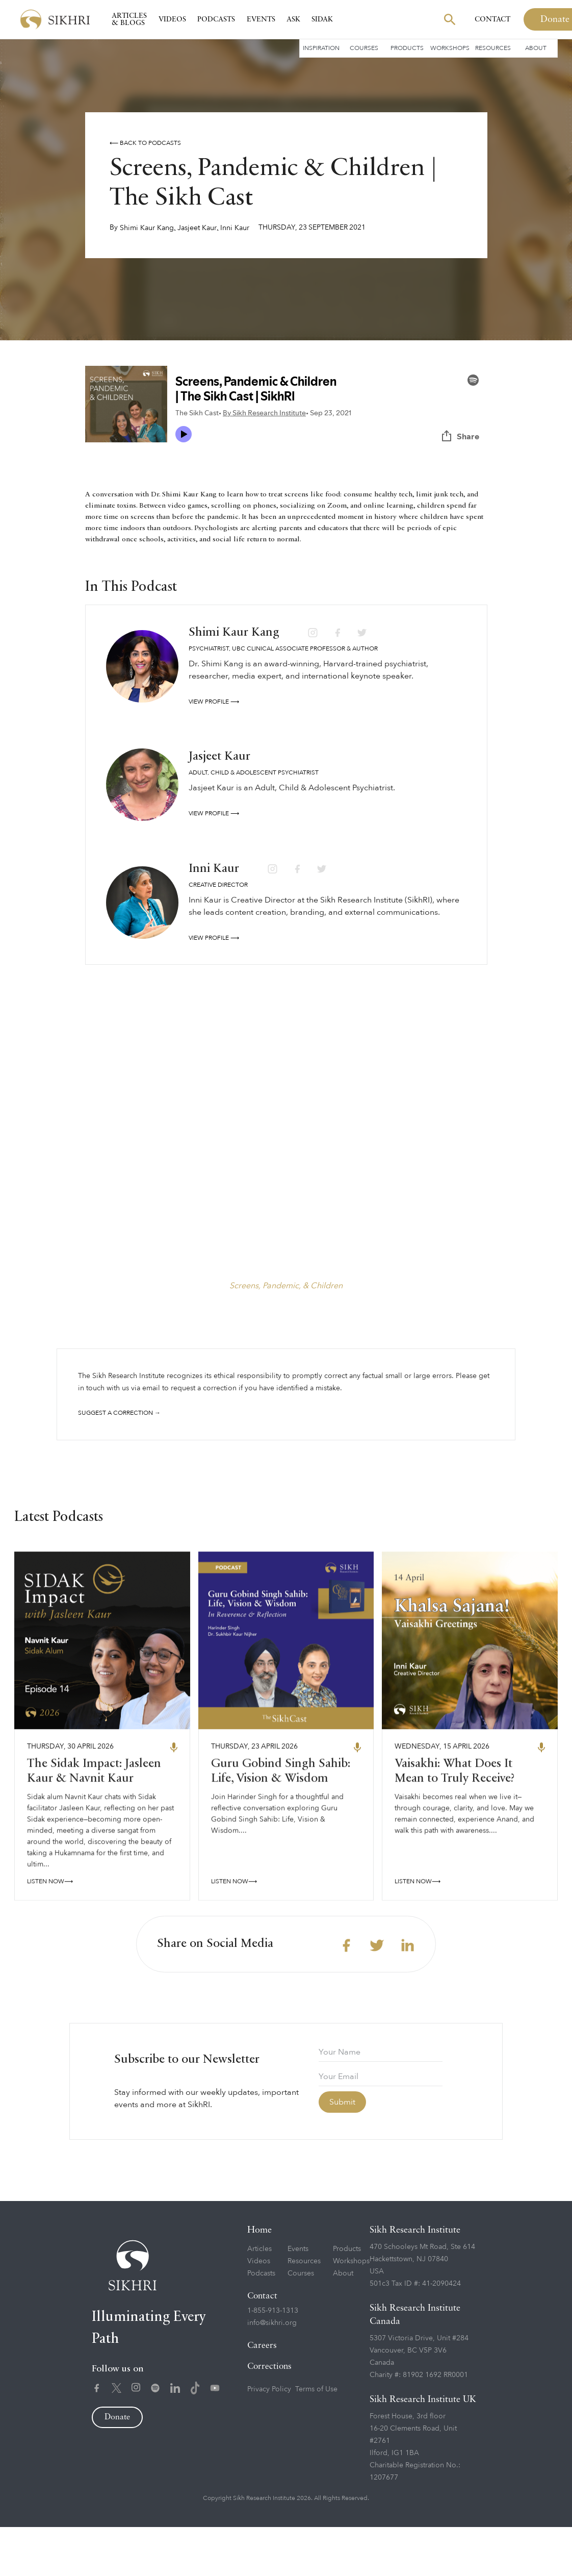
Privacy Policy (269, 2438)
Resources (493, 48)
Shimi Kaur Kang (147, 228)
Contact (492, 19)
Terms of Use (316, 2438)
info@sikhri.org (272, 2372)
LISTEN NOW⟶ (50, 1935)
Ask (293, 19)
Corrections (269, 2416)
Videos (172, 19)
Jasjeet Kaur (197, 228)
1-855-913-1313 (272, 2360)
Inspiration (321, 48)
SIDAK (322, 19)
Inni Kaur (234, 228)
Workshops (450, 48)
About (536, 48)
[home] (55, 20)
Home (259, 2279)
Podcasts (216, 19)
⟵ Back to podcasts (145, 143)
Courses (364, 48)
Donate (117, 2467)
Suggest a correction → (119, 1413)
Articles (259, 2298)
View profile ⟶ (214, 701)
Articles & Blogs (129, 19)
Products (407, 48)
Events (261, 19)
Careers (262, 2395)
